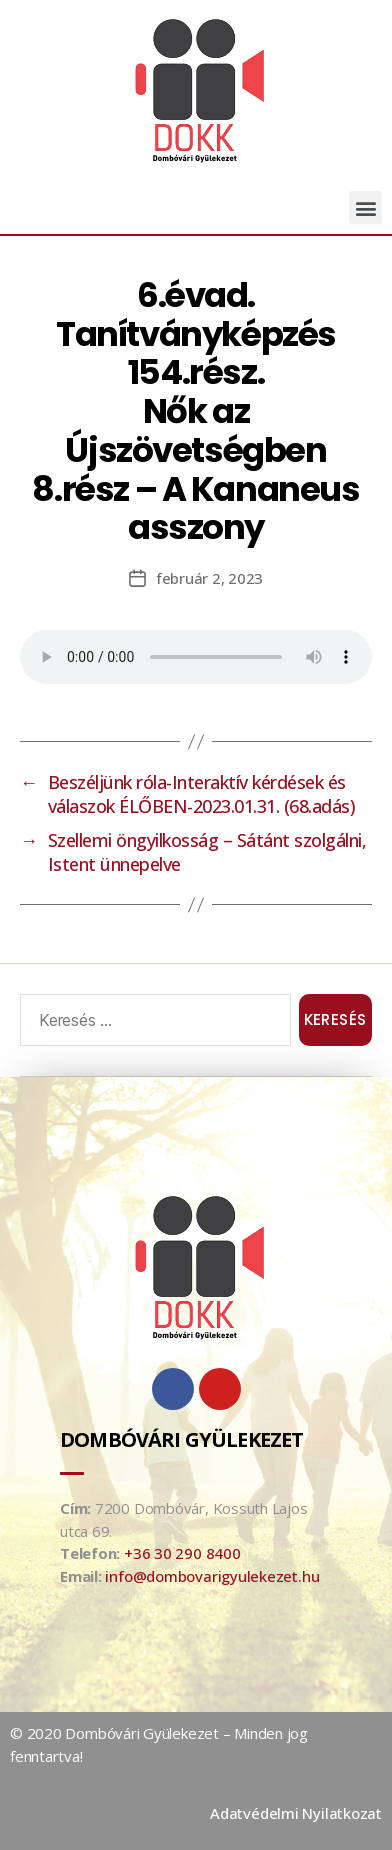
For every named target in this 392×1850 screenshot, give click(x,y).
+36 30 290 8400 (182, 1553)
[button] (365, 207)
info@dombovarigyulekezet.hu (212, 1576)
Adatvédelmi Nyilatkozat (296, 1813)
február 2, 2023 (209, 578)
